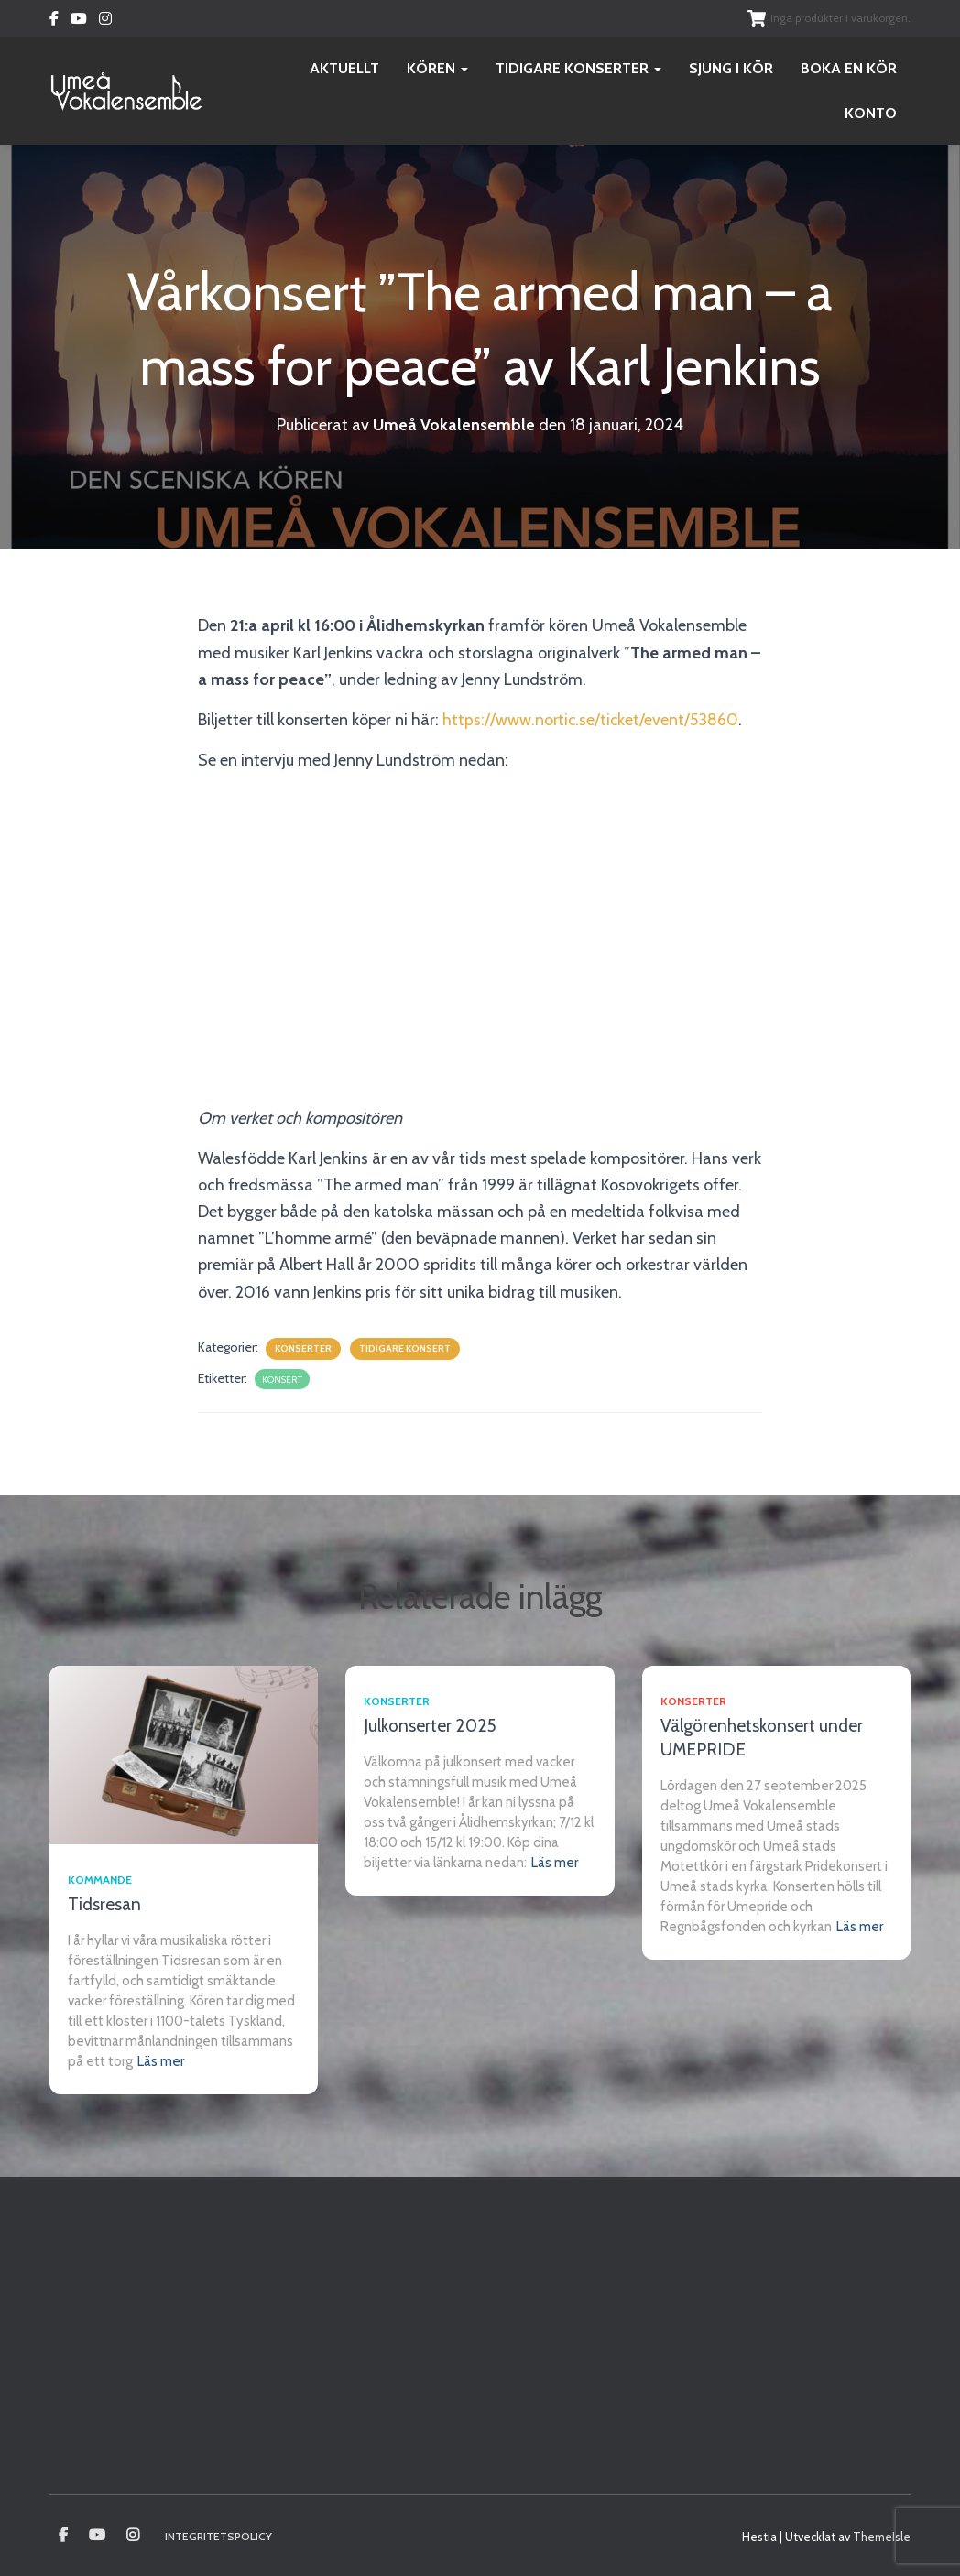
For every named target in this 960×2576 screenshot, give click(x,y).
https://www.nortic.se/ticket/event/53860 (591, 720)
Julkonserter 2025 (430, 1725)
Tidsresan (104, 1904)
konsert (282, 1380)
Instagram (105, 21)
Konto (871, 113)
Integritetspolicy (218, 2536)
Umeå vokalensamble (63, 2536)
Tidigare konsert (405, 1348)
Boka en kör (849, 68)
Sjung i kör (731, 68)
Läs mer (160, 2061)
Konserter (303, 1348)
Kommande (100, 1879)
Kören (437, 68)
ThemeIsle (882, 2536)
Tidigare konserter (578, 68)
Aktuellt (344, 68)
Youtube (79, 21)
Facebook (54, 21)
